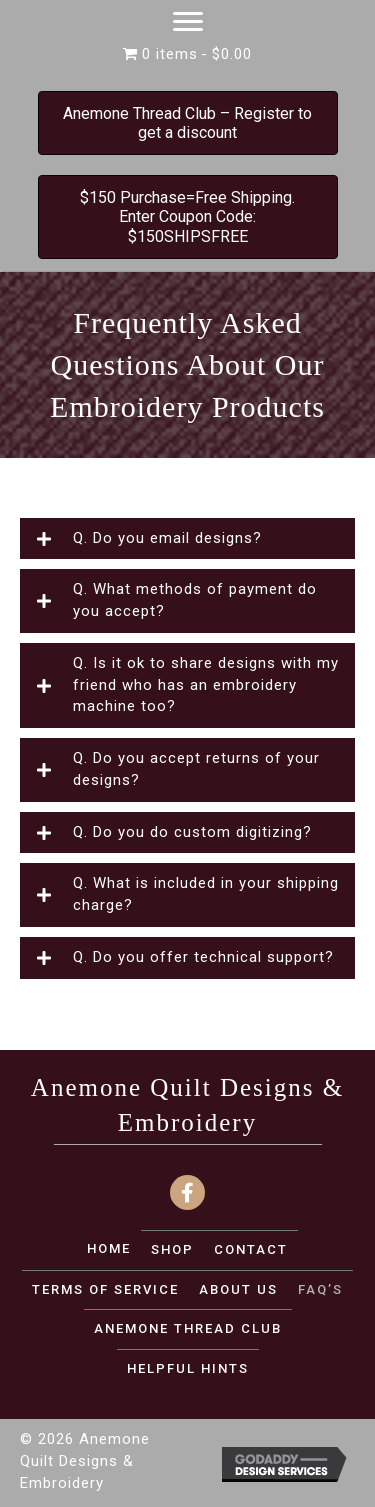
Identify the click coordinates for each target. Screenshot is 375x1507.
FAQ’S (320, 1289)
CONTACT (251, 1249)
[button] (187, 539)
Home (109, 1248)
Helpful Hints (188, 1368)
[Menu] (188, 22)
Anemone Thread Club (188, 1328)
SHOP (172, 1249)
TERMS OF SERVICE (105, 1289)
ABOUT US (238, 1289)
